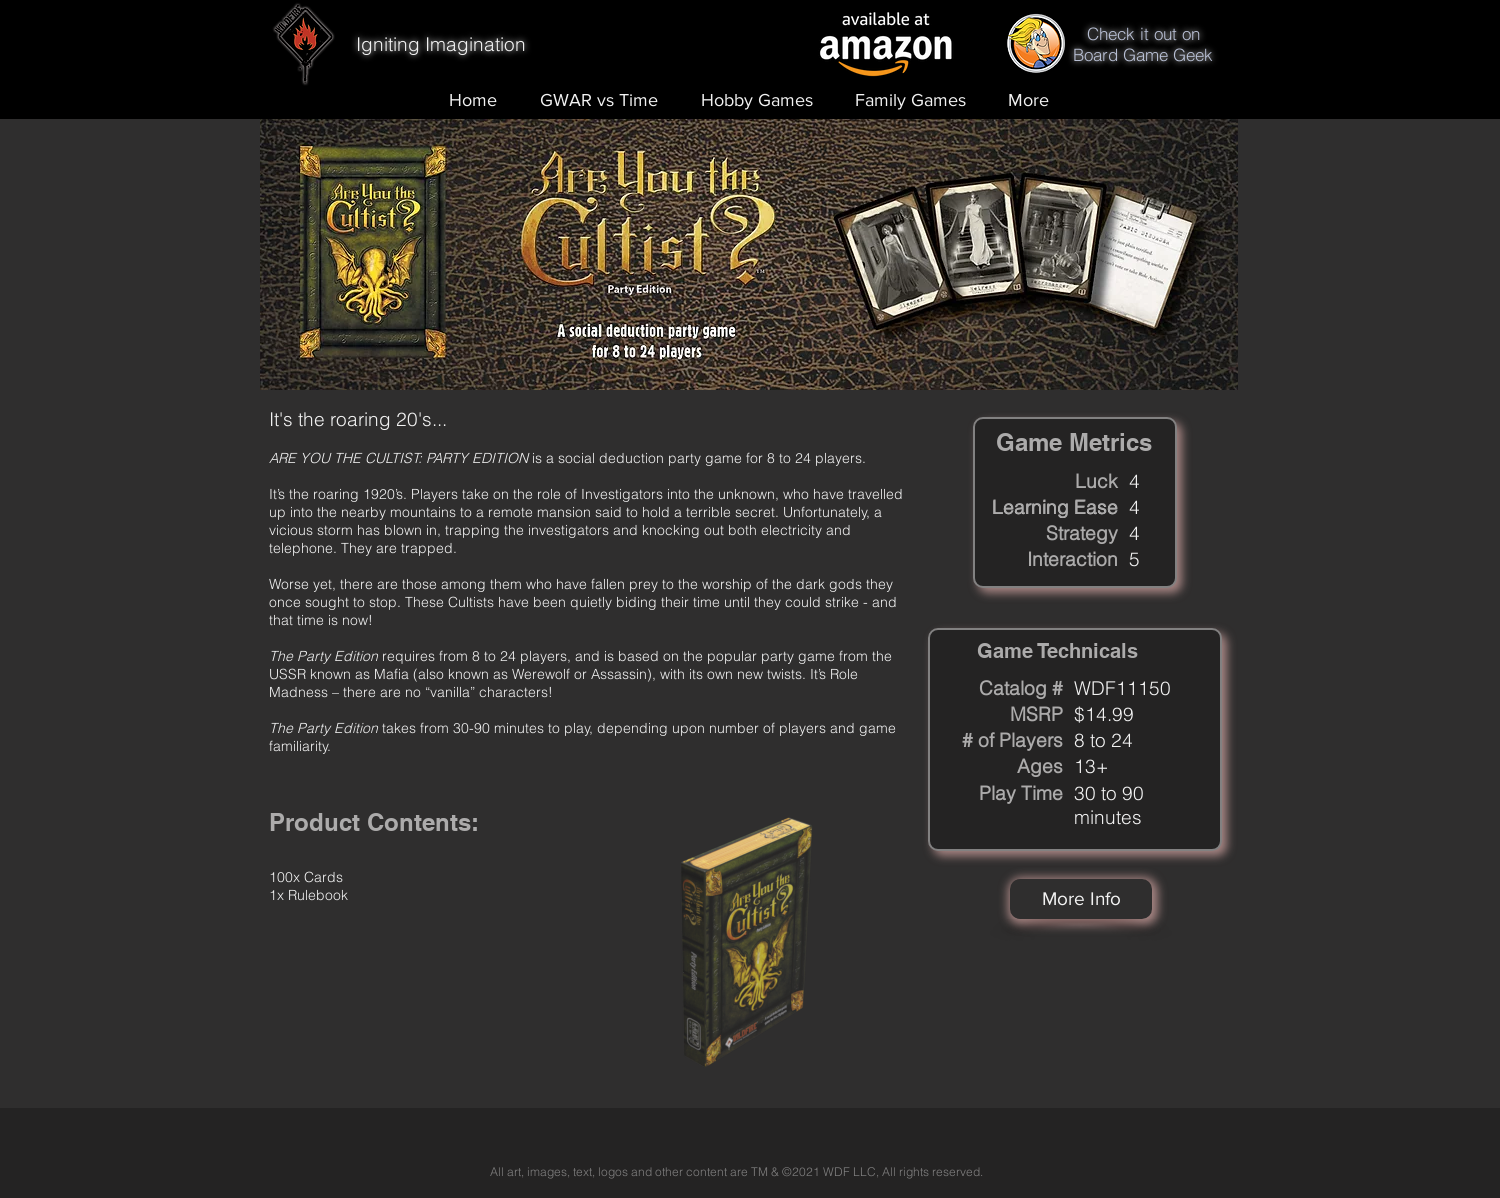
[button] (1081, 899)
